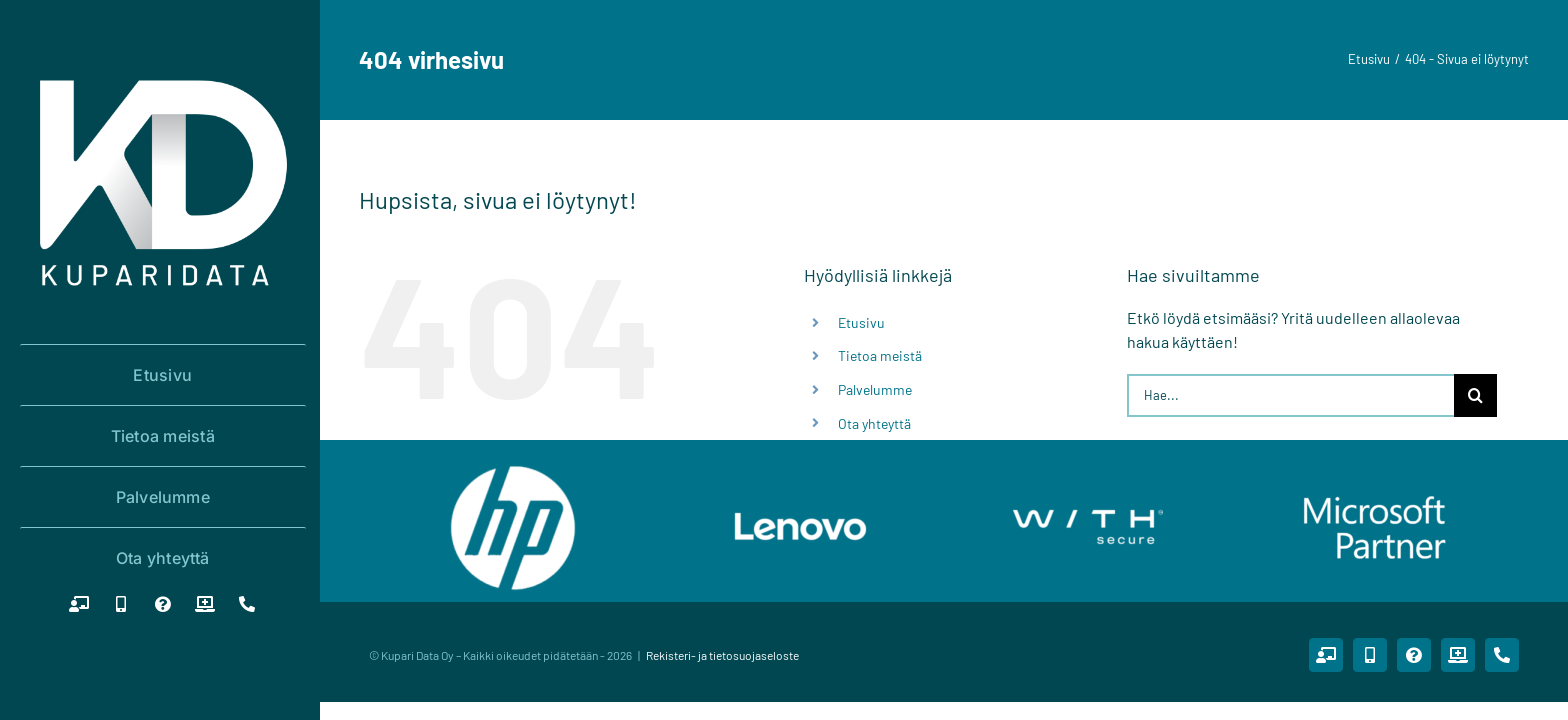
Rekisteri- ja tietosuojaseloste (722, 655)
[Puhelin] (247, 604)
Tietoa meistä (880, 355)
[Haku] (1475, 395)
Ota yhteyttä (874, 423)
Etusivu (861, 322)
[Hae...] (1290, 395)
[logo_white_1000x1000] (163, 65)
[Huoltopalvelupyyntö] (205, 604)
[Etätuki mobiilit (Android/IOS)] (121, 604)
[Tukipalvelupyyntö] (163, 604)
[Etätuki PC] (79, 604)
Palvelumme (875, 389)
